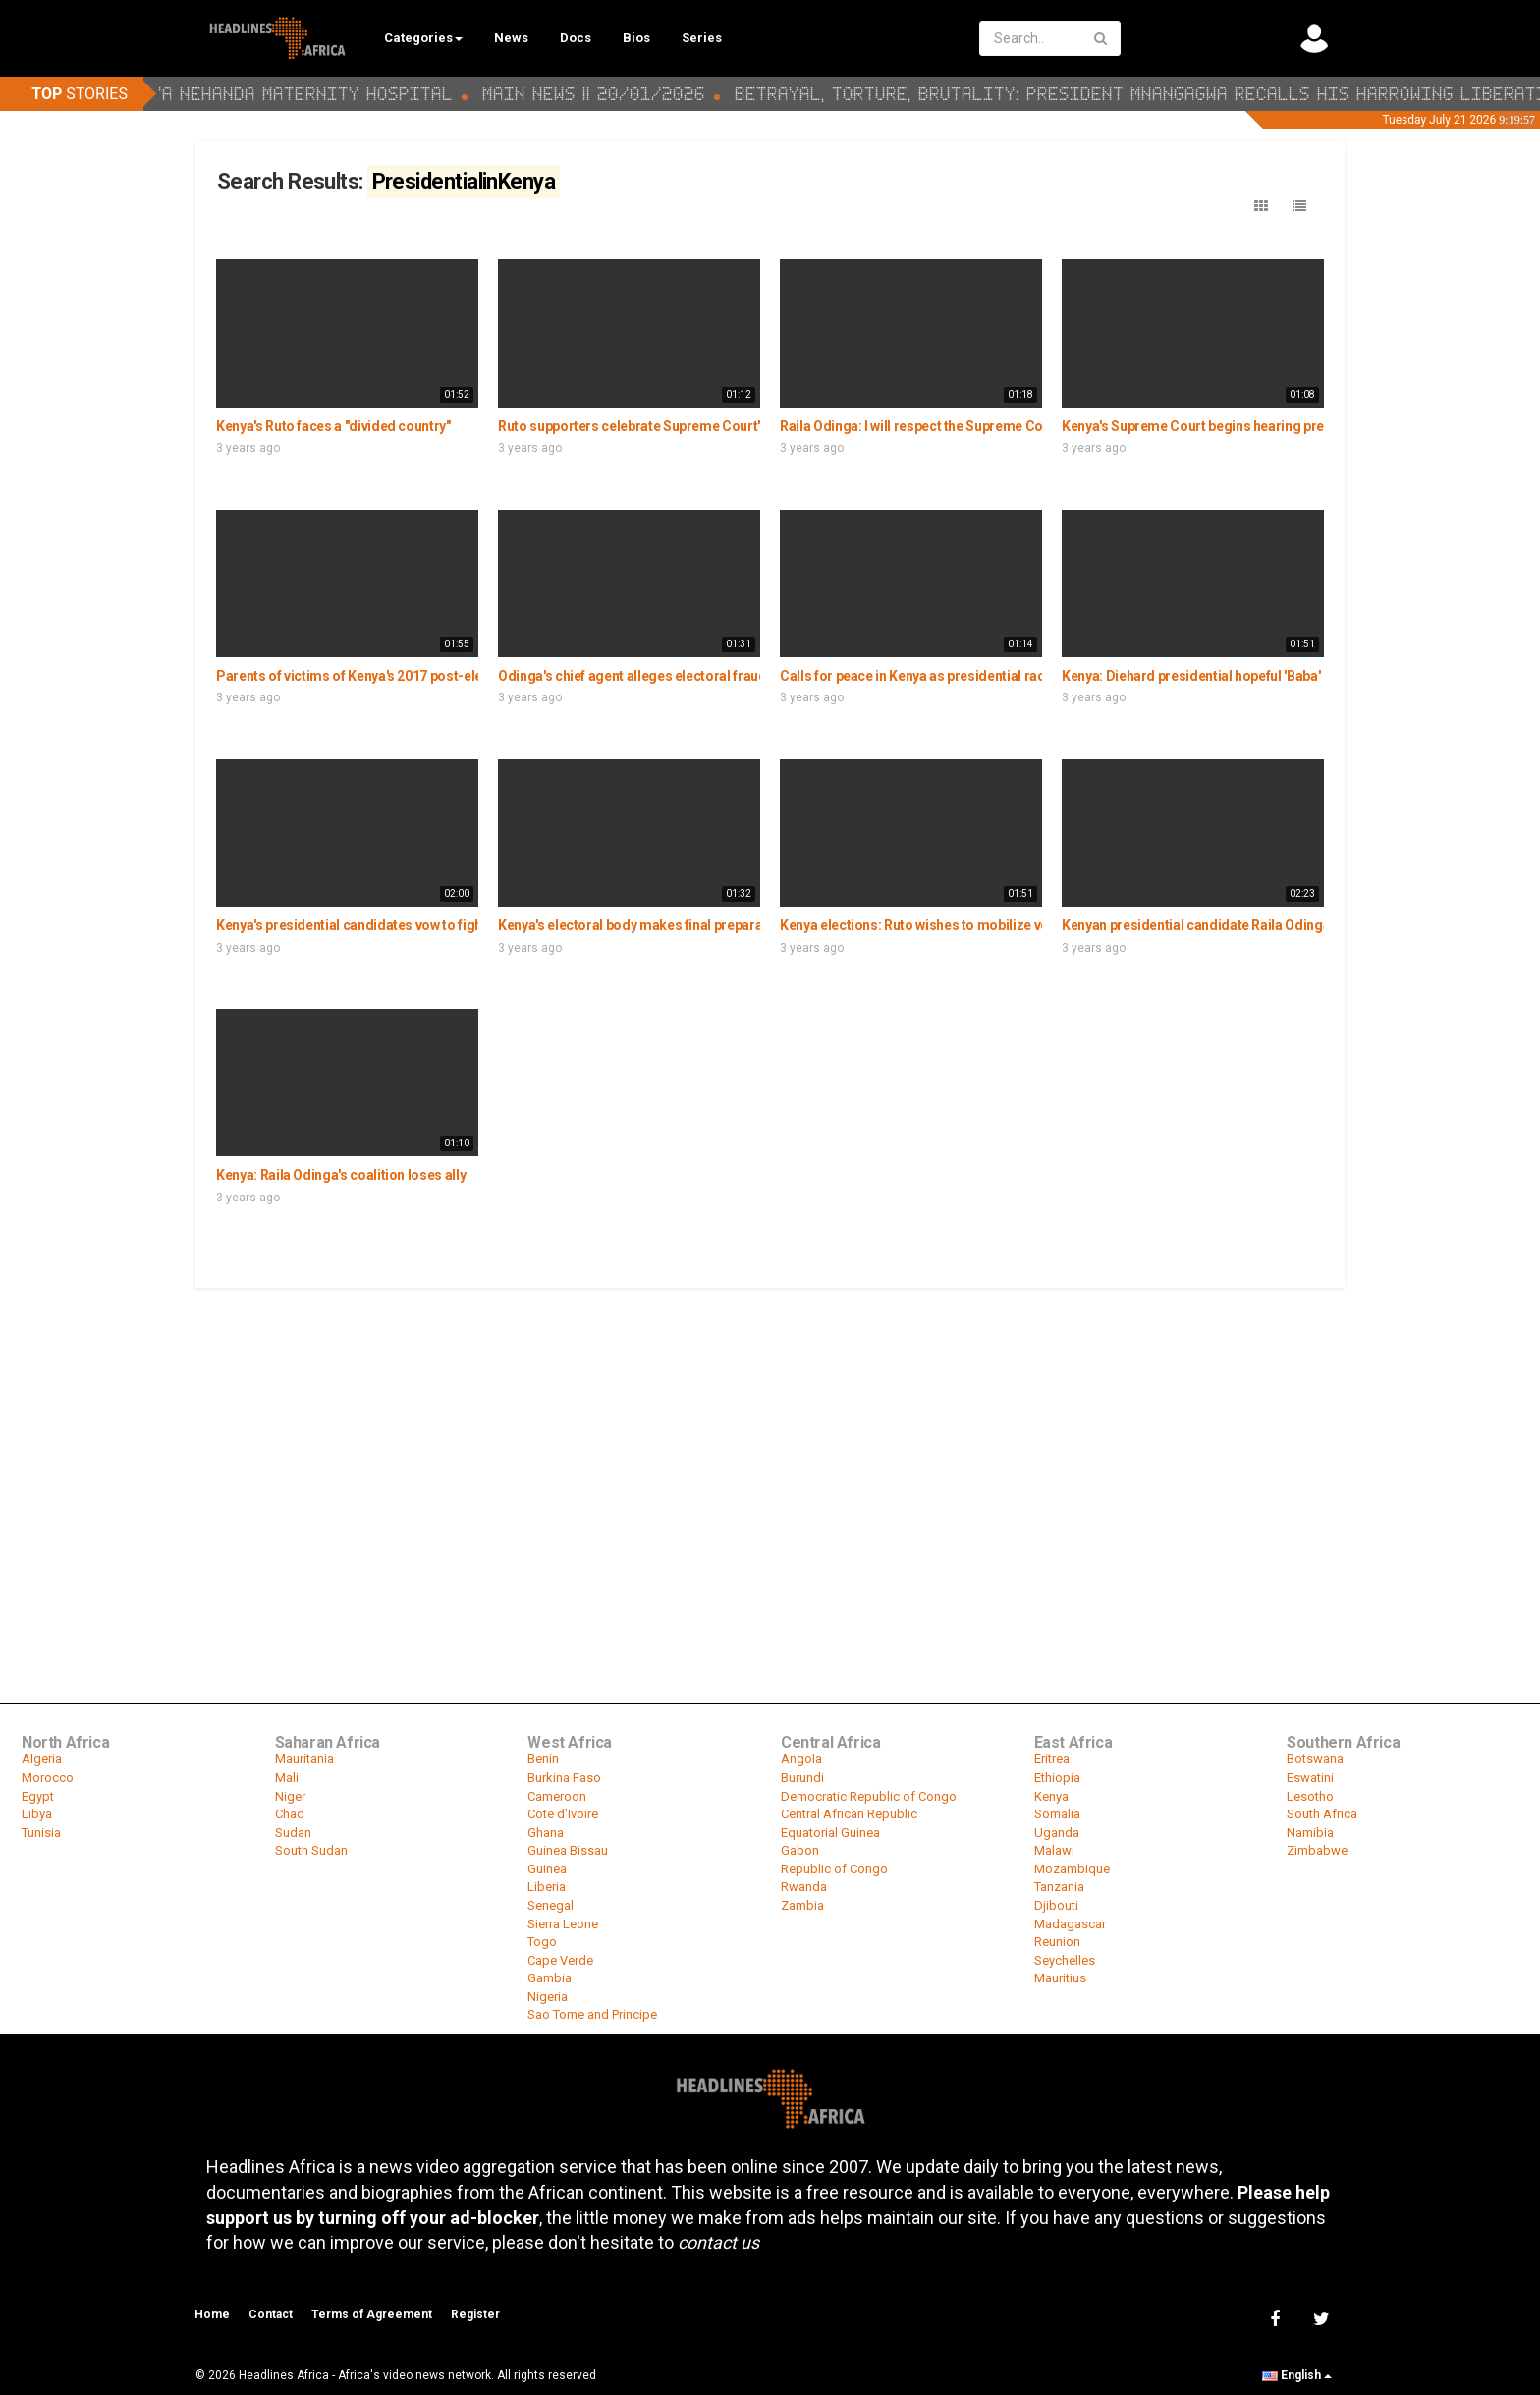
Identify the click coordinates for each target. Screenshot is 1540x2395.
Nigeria (547, 1996)
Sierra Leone (562, 1924)
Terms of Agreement (371, 2314)
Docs (575, 37)
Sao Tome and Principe (592, 2014)
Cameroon (556, 1796)
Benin (543, 1759)
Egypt (38, 1796)
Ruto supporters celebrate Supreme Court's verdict (655, 426)
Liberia (546, 1886)
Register (475, 2314)
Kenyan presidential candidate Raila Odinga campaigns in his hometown (1284, 925)
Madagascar (1070, 1924)
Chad (289, 1814)
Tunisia (41, 1832)
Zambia (802, 1905)
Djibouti (1056, 1905)
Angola (801, 1759)
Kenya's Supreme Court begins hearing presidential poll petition (1258, 426)
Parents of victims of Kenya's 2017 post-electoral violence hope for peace (442, 676)
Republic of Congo (834, 1869)
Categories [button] (423, 37)
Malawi (1054, 1850)
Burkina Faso (564, 1777)
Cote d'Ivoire (562, 1814)
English (1297, 2375)
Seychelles (1064, 1960)
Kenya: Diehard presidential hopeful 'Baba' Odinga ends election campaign (1290, 676)
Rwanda (804, 1886)
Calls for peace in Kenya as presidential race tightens (943, 676)
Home (212, 2314)
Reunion (1057, 1941)
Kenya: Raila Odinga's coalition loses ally (341, 1175)
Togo (542, 1941)
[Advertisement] (770, 1437)
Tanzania (1059, 1886)
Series (702, 37)
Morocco (48, 1777)
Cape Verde (560, 1960)
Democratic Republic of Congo (869, 1796)
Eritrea (1052, 1759)
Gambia (549, 1978)
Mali (287, 1777)
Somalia (1057, 1814)
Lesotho (1310, 1796)
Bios (636, 37)
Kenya (1051, 1796)
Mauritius (1060, 1978)
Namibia (1310, 1832)
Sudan (293, 1832)
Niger (290, 1796)
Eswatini (1310, 1777)
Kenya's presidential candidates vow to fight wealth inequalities (410, 925)
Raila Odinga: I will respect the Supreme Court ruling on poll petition (987, 426)
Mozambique (1072, 1869)
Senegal (550, 1905)
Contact (270, 2314)
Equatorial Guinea (830, 1832)
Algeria (42, 1759)
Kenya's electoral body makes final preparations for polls (673, 925)
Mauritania (304, 1759)
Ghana (545, 1832)
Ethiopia (1057, 1777)
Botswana (1315, 1759)
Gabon (800, 1850)
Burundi (802, 1777)
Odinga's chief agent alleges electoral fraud (632, 676)
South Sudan (311, 1850)
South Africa (1322, 1814)
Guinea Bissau (567, 1850)
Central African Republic (849, 1814)
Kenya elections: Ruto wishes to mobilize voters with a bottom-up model (1002, 925)
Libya (37, 1814)
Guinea (547, 1869)
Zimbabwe (1317, 1850)
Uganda (1056, 1832)
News (511, 37)
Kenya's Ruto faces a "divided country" (333, 426)
